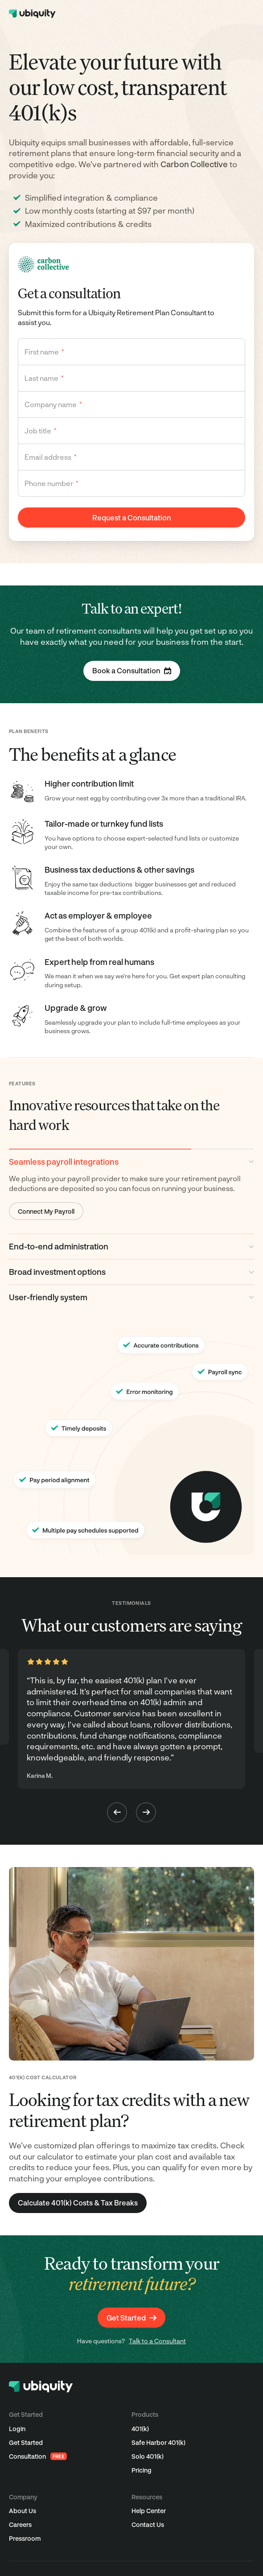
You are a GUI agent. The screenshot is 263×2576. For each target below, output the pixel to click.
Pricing (142, 2470)
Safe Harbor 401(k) (158, 2442)
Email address (51, 457)
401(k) (140, 2428)
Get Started (26, 2442)
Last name (44, 378)
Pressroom (25, 2538)
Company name (53, 404)
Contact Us (148, 2524)
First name (44, 351)
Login (17, 2428)
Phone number (51, 483)
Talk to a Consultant (157, 2341)
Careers (20, 2524)
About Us (22, 2510)
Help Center (149, 2510)
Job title (41, 430)
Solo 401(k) (148, 2456)
